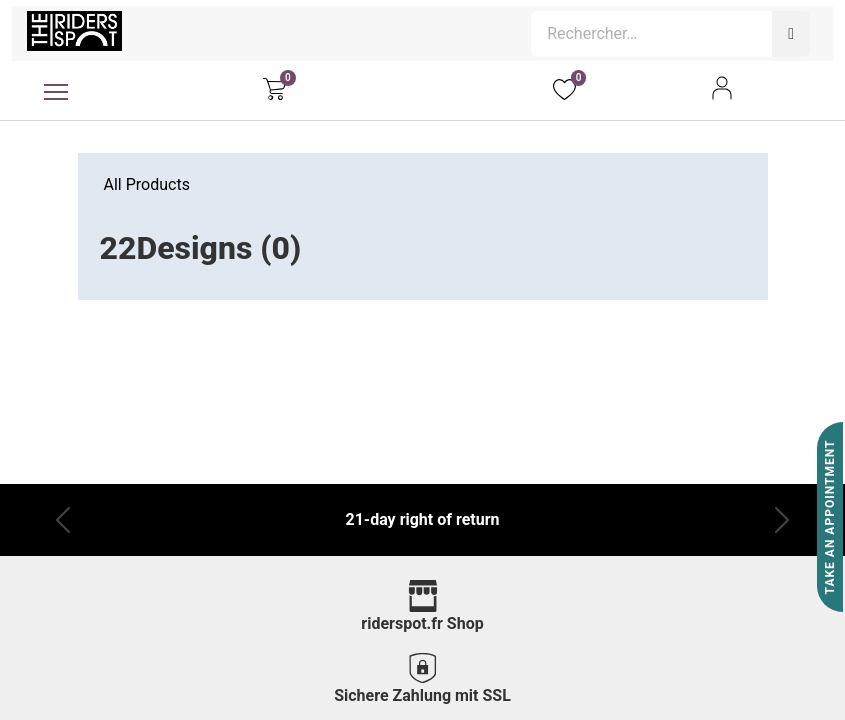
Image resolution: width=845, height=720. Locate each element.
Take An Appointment (830, 517)
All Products (147, 184)
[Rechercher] (791, 34)
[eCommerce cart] (274, 88)
